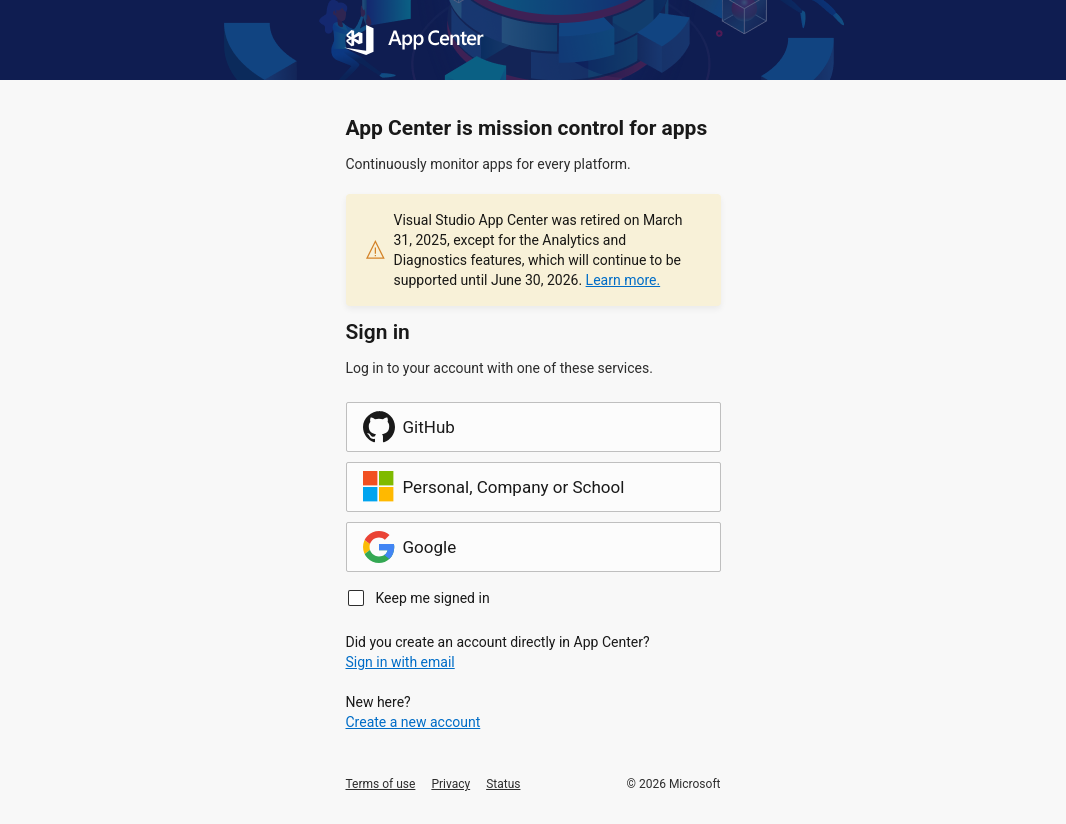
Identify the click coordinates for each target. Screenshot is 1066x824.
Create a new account (413, 722)
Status (503, 784)
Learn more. (623, 280)
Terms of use (381, 784)
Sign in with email (400, 662)
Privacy (450, 784)
